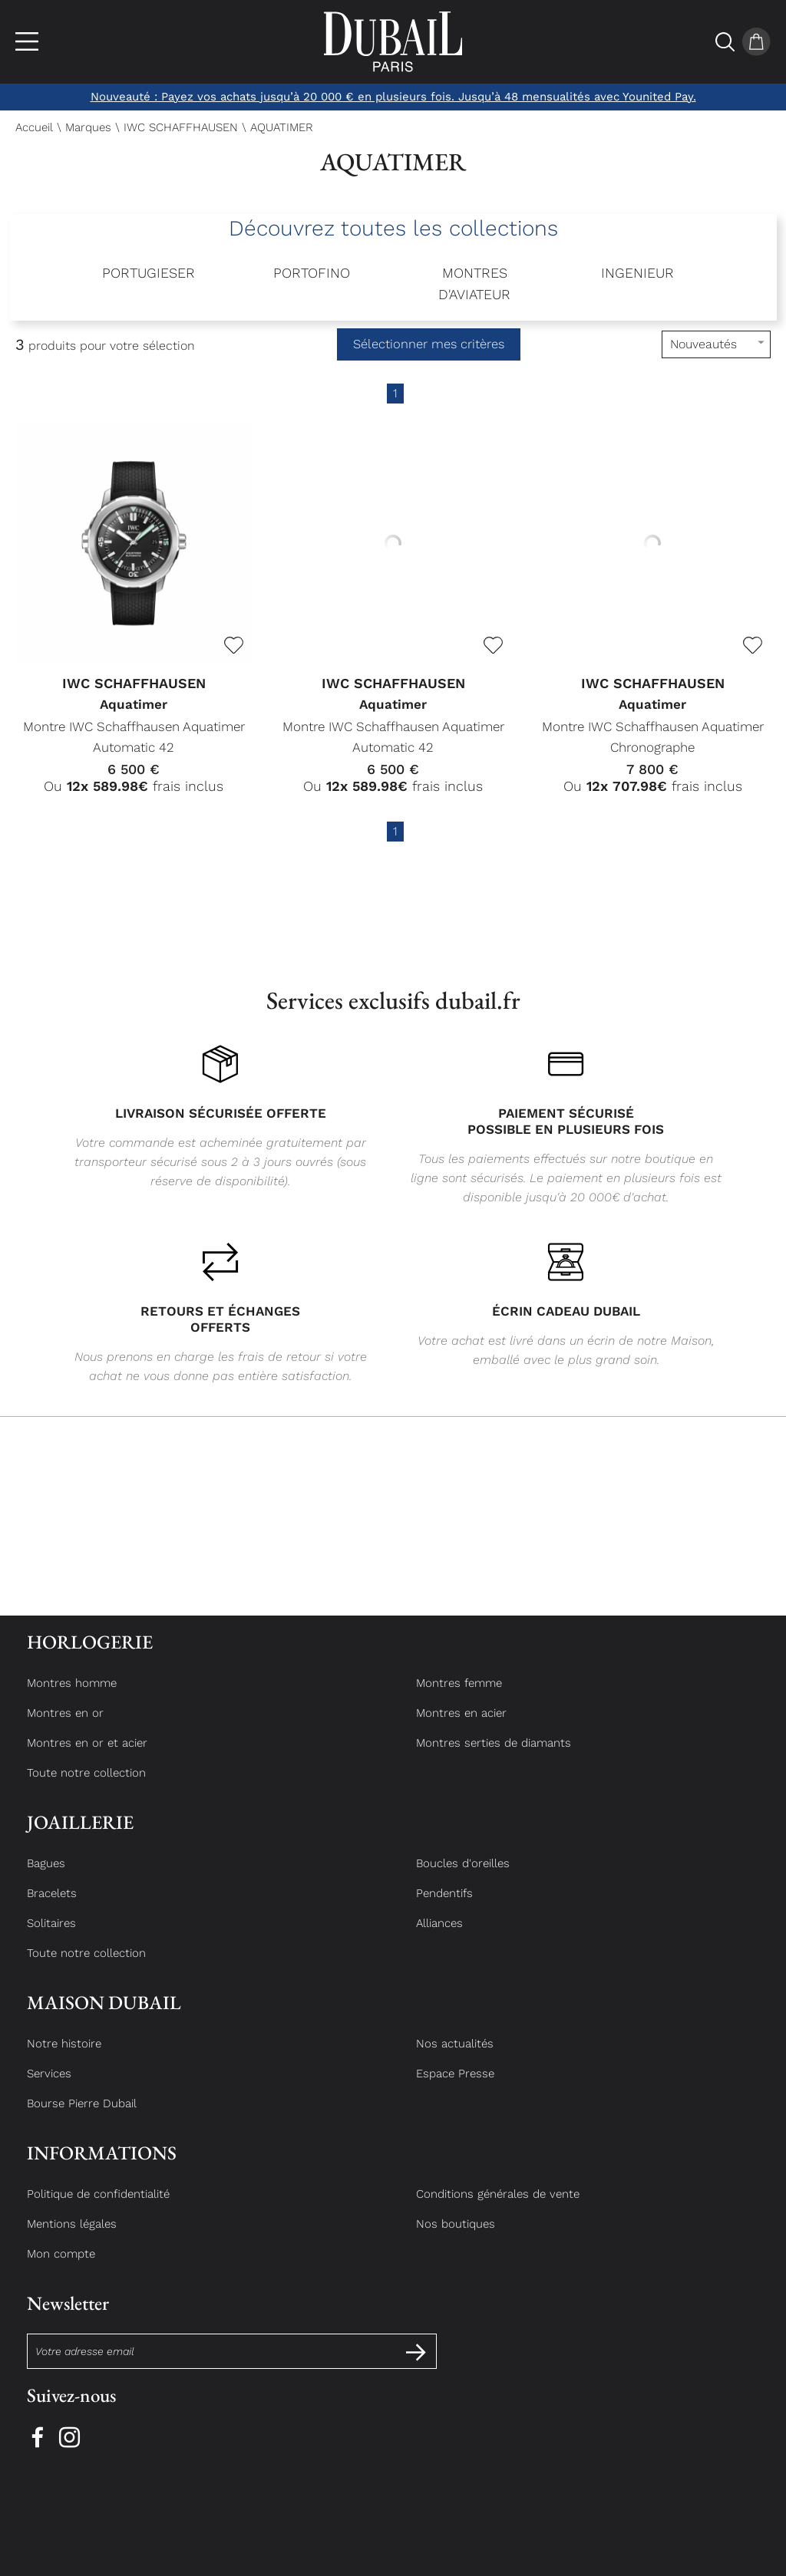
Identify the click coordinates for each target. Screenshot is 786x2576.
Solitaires (51, 1937)
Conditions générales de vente (498, 2208)
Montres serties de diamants (493, 1757)
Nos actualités (455, 2057)
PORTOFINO (311, 273)
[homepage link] (393, 42)
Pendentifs (444, 1907)
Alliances (439, 1937)
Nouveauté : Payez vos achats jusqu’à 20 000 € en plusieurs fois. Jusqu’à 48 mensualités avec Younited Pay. (393, 97)
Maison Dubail (104, 2016)
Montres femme (459, 1697)
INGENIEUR (637, 273)
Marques (88, 127)
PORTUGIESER (148, 273)
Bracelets (52, 1907)
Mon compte (61, 2268)
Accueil (34, 127)
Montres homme (72, 1697)
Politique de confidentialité (98, 2208)
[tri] (716, 344)
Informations (102, 2167)
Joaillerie (80, 1836)
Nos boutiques (455, 2238)
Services (49, 2087)
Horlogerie (90, 1656)
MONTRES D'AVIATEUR (474, 283)
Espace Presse (455, 2087)
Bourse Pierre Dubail (82, 2117)
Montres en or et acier (87, 1757)
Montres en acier (461, 1727)
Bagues (46, 1877)
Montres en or (65, 1727)
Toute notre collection (86, 1787)
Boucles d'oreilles (463, 1877)
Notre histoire (64, 2057)
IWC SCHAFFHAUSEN (181, 127)
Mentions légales (72, 2238)
